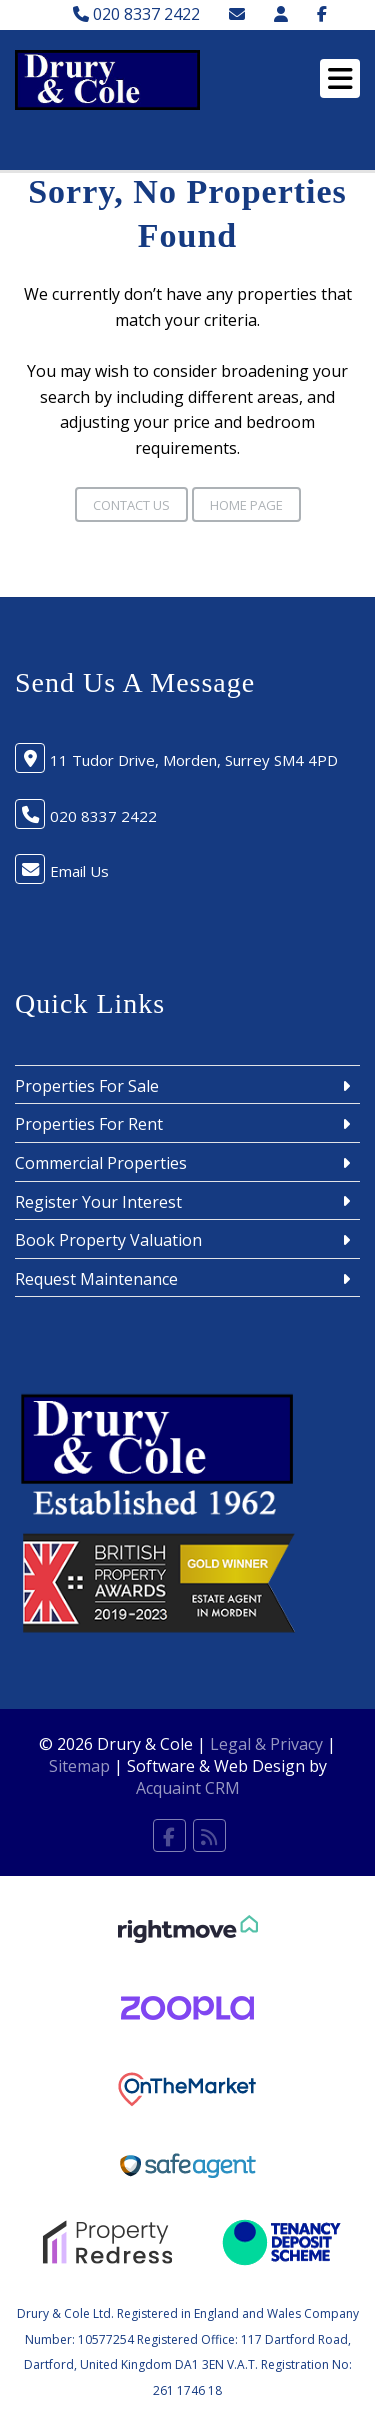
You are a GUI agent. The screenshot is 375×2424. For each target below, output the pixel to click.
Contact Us (131, 505)
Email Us (79, 871)
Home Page (246, 505)
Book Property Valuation (108, 1240)
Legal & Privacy (266, 1744)
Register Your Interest (98, 1202)
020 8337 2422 (136, 14)
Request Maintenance (96, 1279)
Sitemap (79, 1766)
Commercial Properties (101, 1163)
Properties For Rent (89, 1124)
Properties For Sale (87, 1086)
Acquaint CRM (188, 1788)
